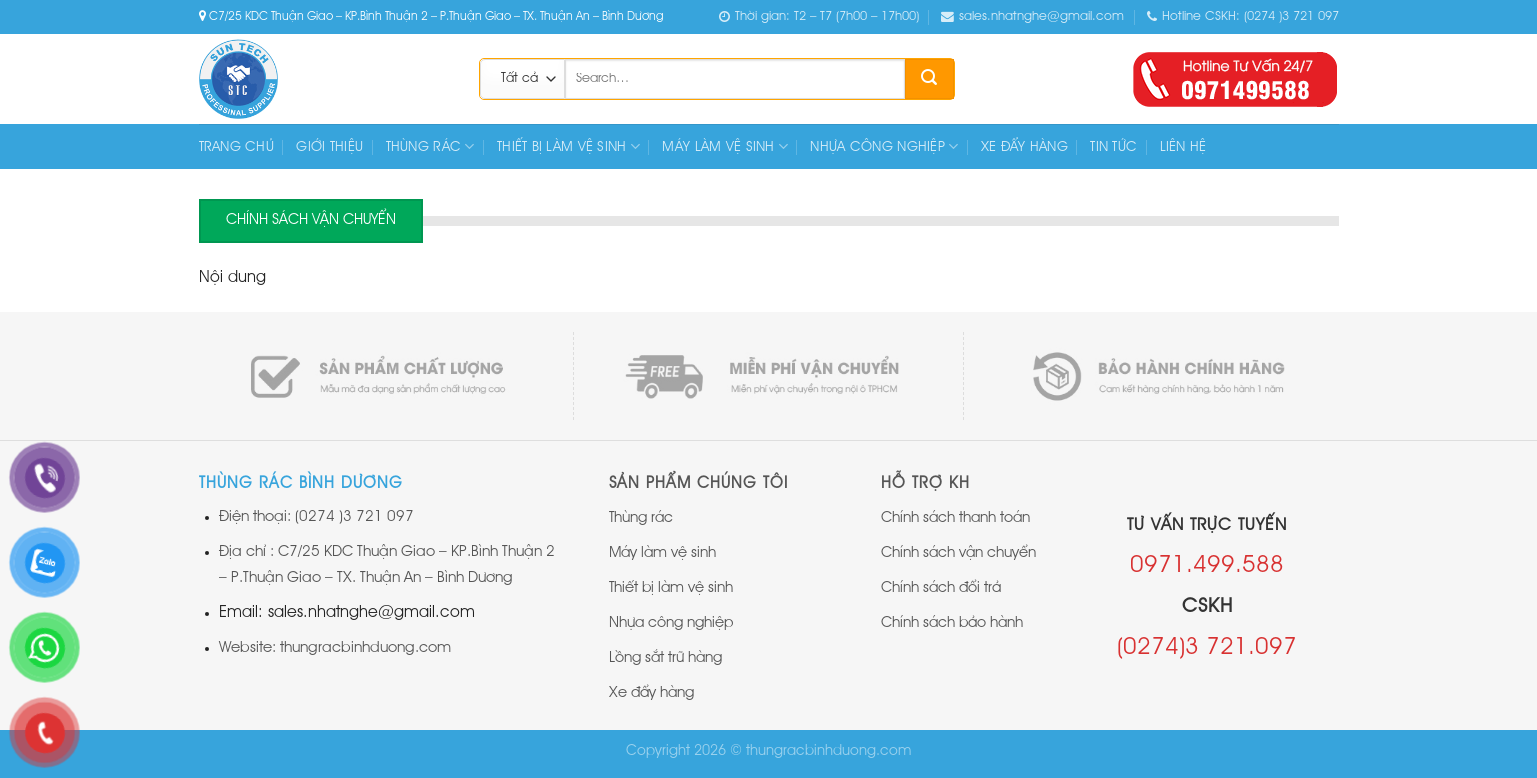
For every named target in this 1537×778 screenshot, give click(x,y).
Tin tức (1113, 147)
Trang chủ (237, 147)
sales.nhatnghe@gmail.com (1032, 17)
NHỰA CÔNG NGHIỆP (884, 146)
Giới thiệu (329, 147)
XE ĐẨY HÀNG (1024, 147)
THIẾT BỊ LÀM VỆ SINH (568, 146)
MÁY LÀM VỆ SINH (725, 146)
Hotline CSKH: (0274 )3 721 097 (1243, 17)
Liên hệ (1183, 147)
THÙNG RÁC (430, 146)
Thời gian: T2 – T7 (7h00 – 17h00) (819, 17)
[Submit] (929, 79)
